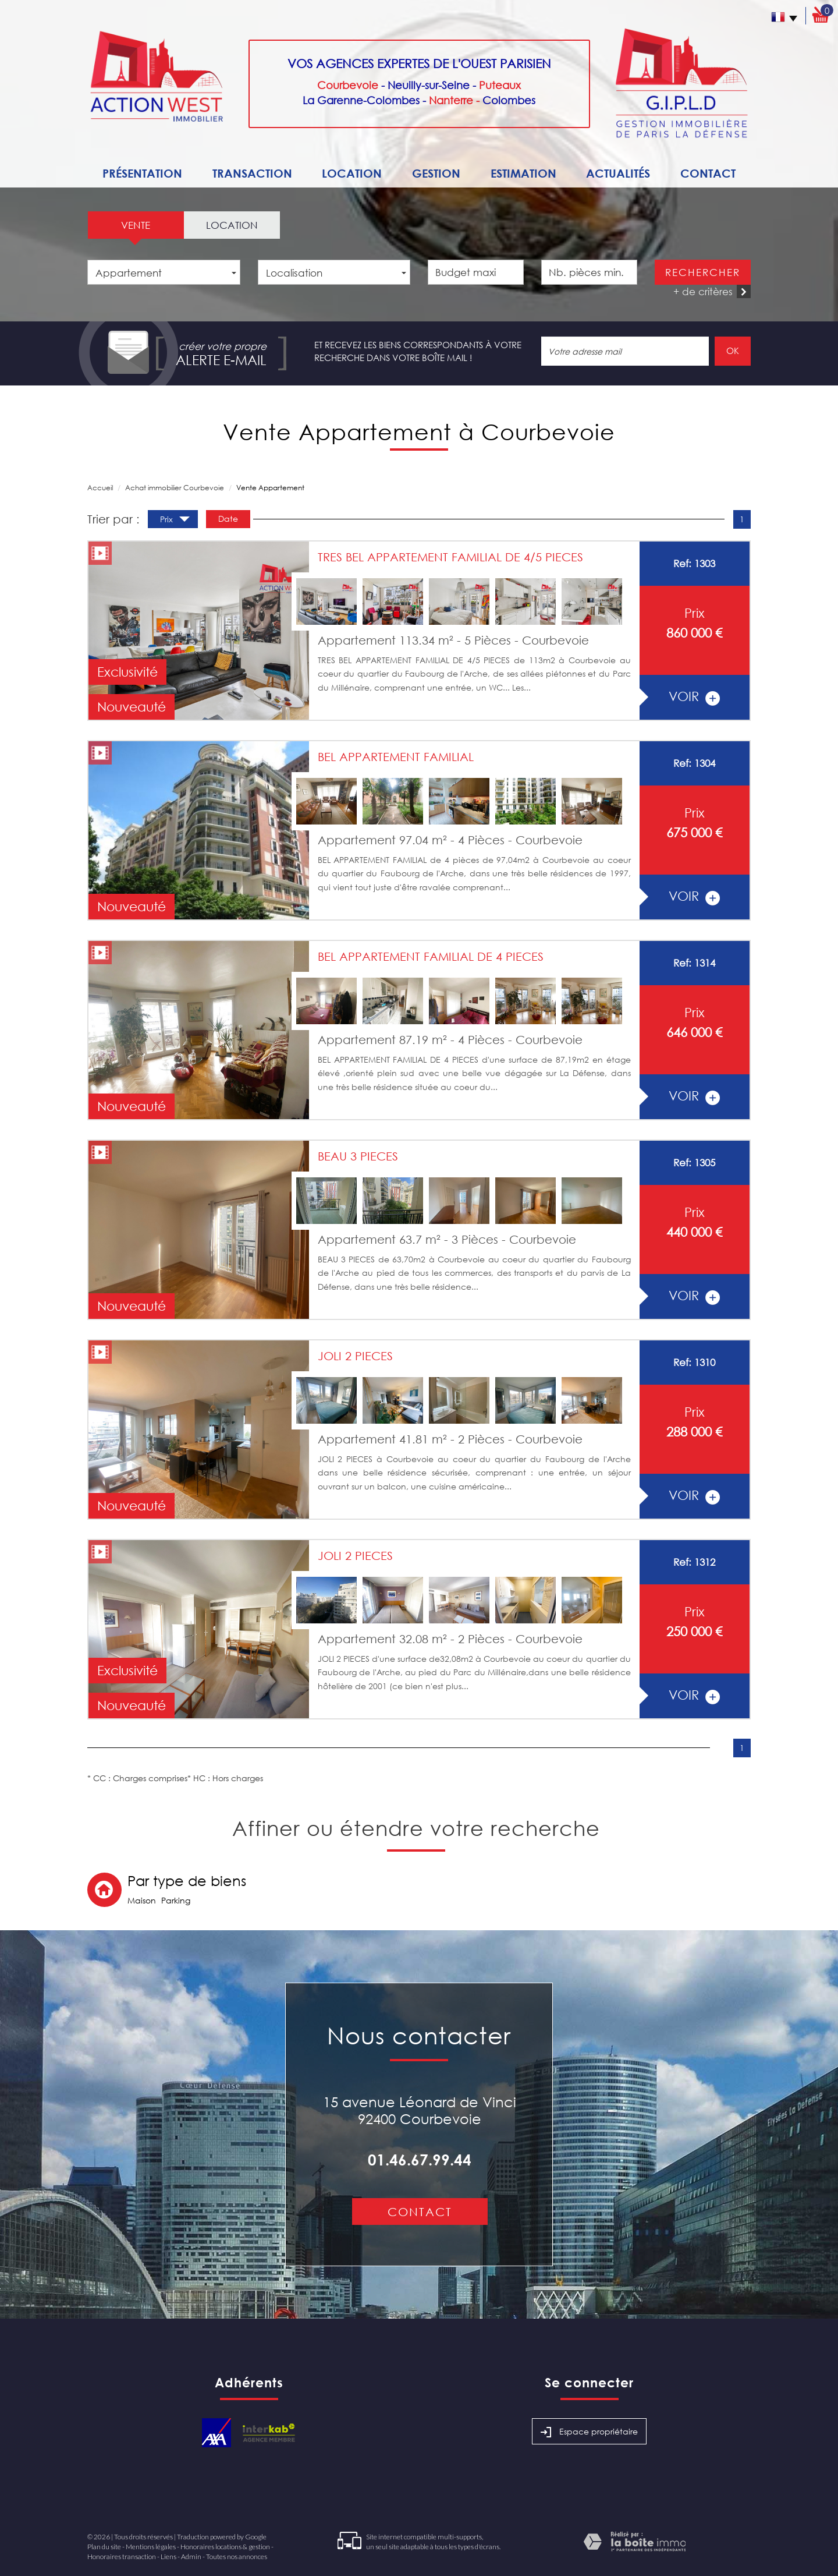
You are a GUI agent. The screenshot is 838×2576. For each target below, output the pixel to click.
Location (352, 173)
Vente (135, 225)
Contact (708, 173)
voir (694, 696)
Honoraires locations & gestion (225, 2546)
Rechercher (702, 272)
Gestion (436, 173)
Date (228, 518)
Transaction (252, 173)
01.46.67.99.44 (419, 2159)
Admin (191, 2556)
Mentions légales (151, 2546)
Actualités (618, 173)
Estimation (523, 173)
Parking (175, 1900)
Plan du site (104, 2546)
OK (732, 350)
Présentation (142, 173)
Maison (141, 1900)
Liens (168, 2556)
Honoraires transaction (121, 2556)
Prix (175, 520)
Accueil (100, 487)
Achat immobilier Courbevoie (174, 487)
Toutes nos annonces (236, 2556)
